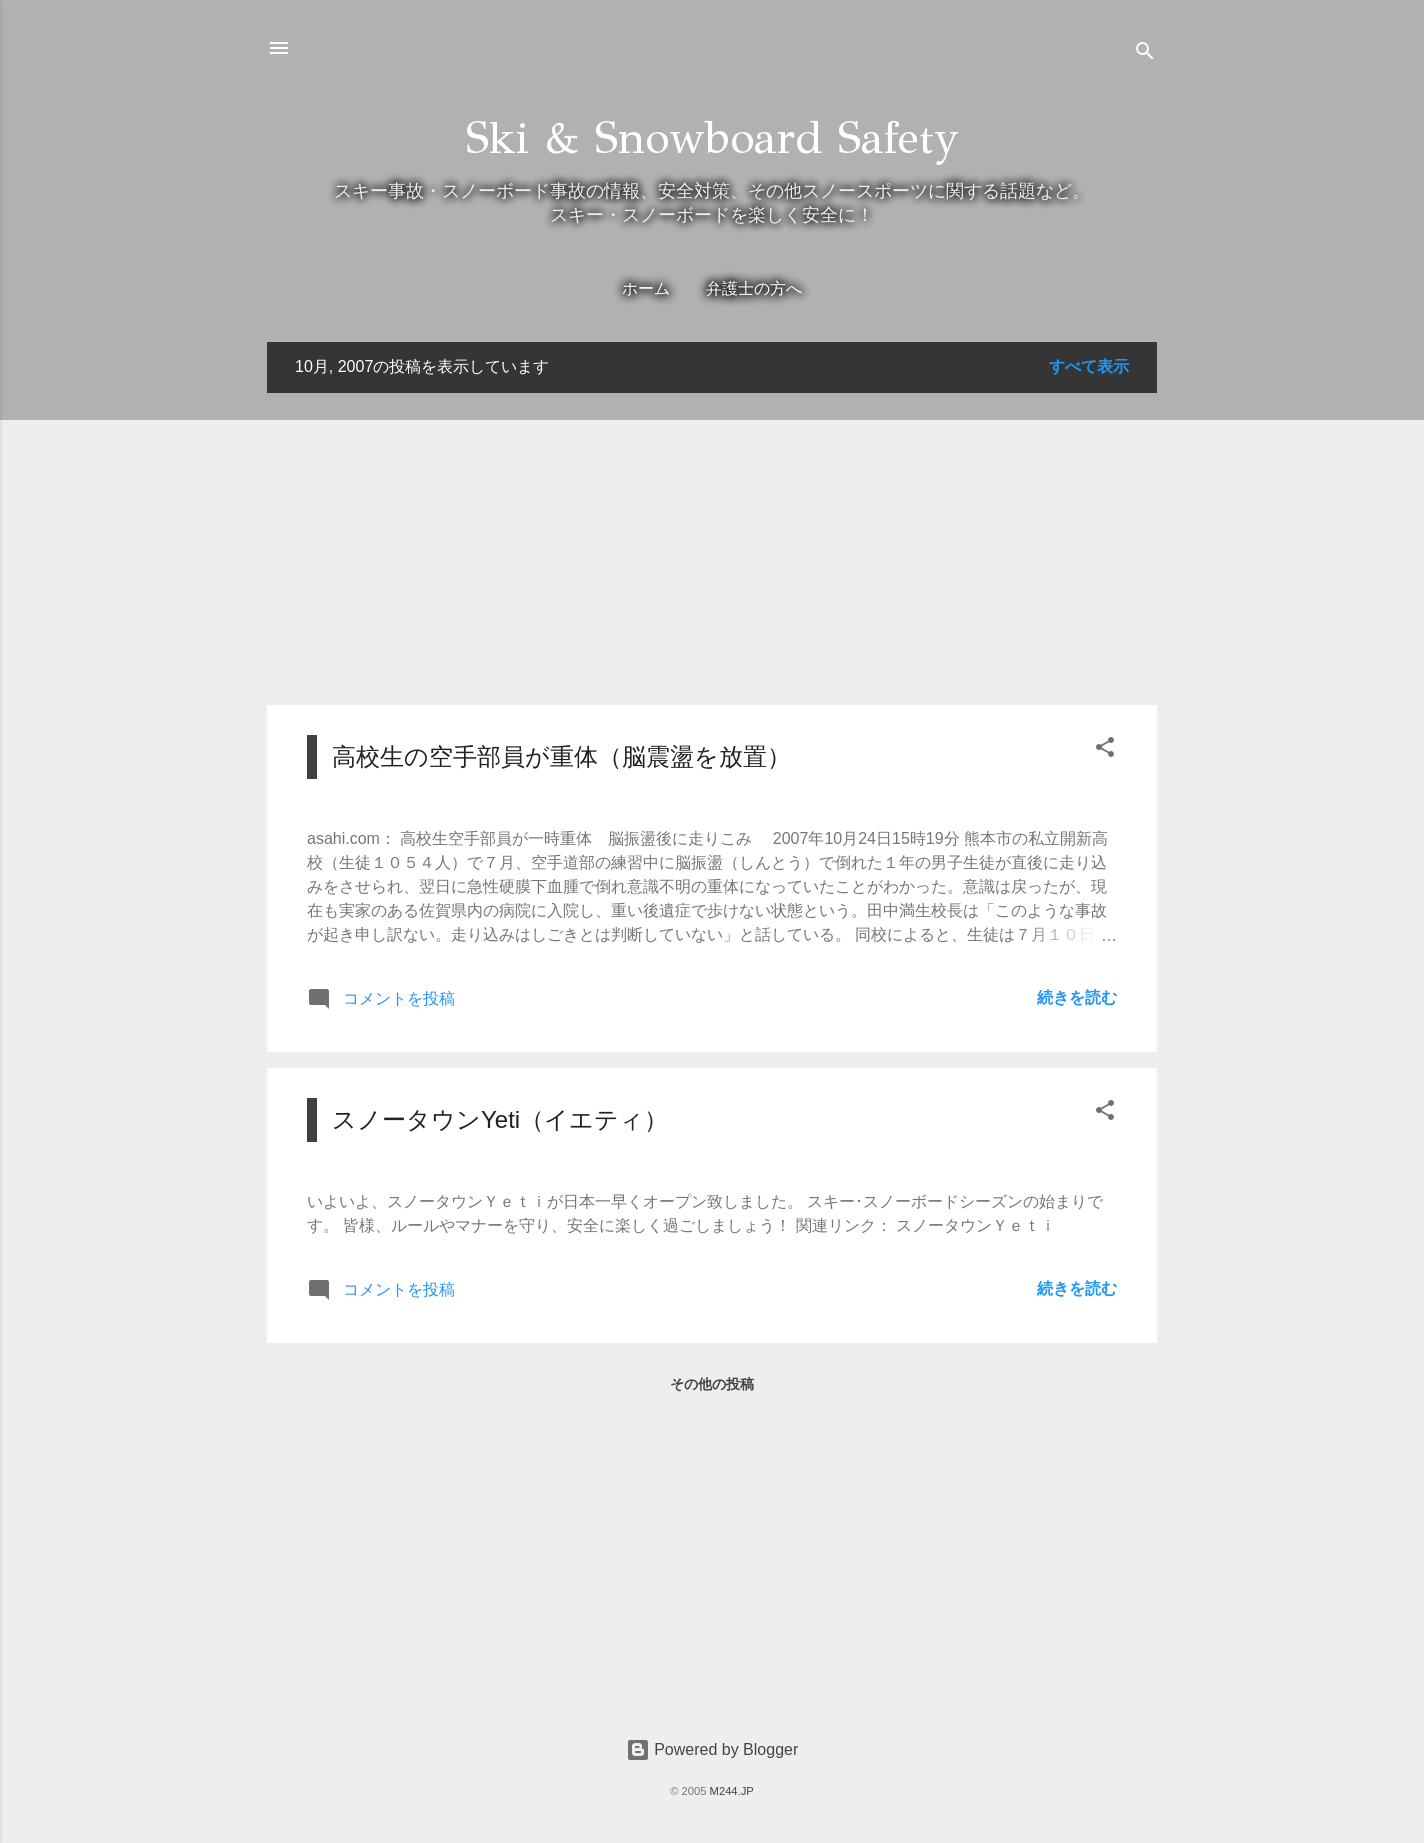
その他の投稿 (712, 1384)
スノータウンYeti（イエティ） (500, 1119)
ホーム (646, 288)
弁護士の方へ (754, 288)
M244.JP (732, 1791)
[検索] (1145, 54)
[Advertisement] (712, 549)
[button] (1105, 750)
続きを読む (1077, 997)
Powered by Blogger (712, 1749)
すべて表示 (1089, 366)
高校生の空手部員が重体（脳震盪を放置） (561, 756)
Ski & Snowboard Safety (712, 137)
